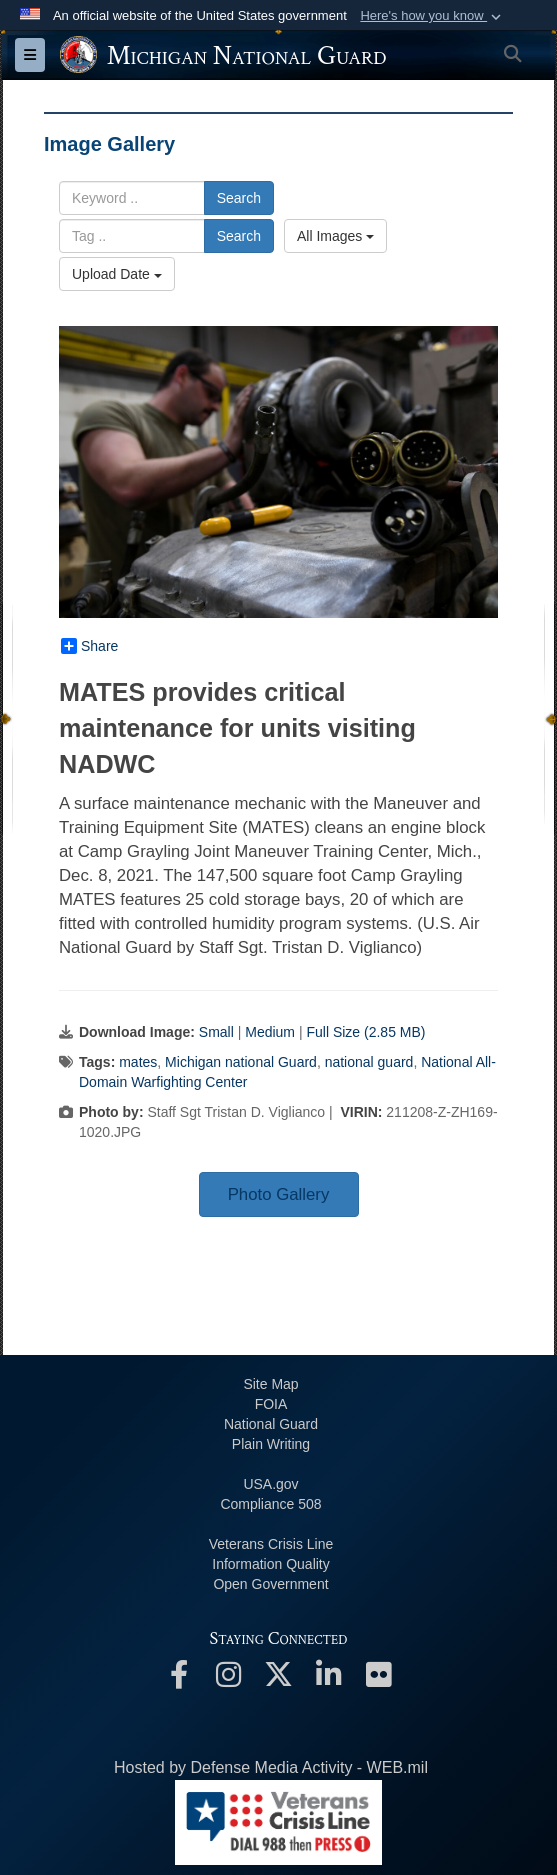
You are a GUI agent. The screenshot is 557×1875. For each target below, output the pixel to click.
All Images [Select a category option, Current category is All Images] (335, 236)
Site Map (270, 1384)
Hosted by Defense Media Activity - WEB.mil (271, 1767)
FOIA (271, 1404)
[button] (432, 16)
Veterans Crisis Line (271, 1544)
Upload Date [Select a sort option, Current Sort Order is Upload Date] (117, 274)
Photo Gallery (279, 1194)
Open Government (270, 1584)
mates (138, 1062)
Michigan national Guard (241, 1062)
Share (89, 646)
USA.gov (270, 1484)
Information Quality (271, 1564)
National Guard (271, 1424)
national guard (369, 1062)
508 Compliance (270, 1504)
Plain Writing (271, 1444)
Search (239, 198)
